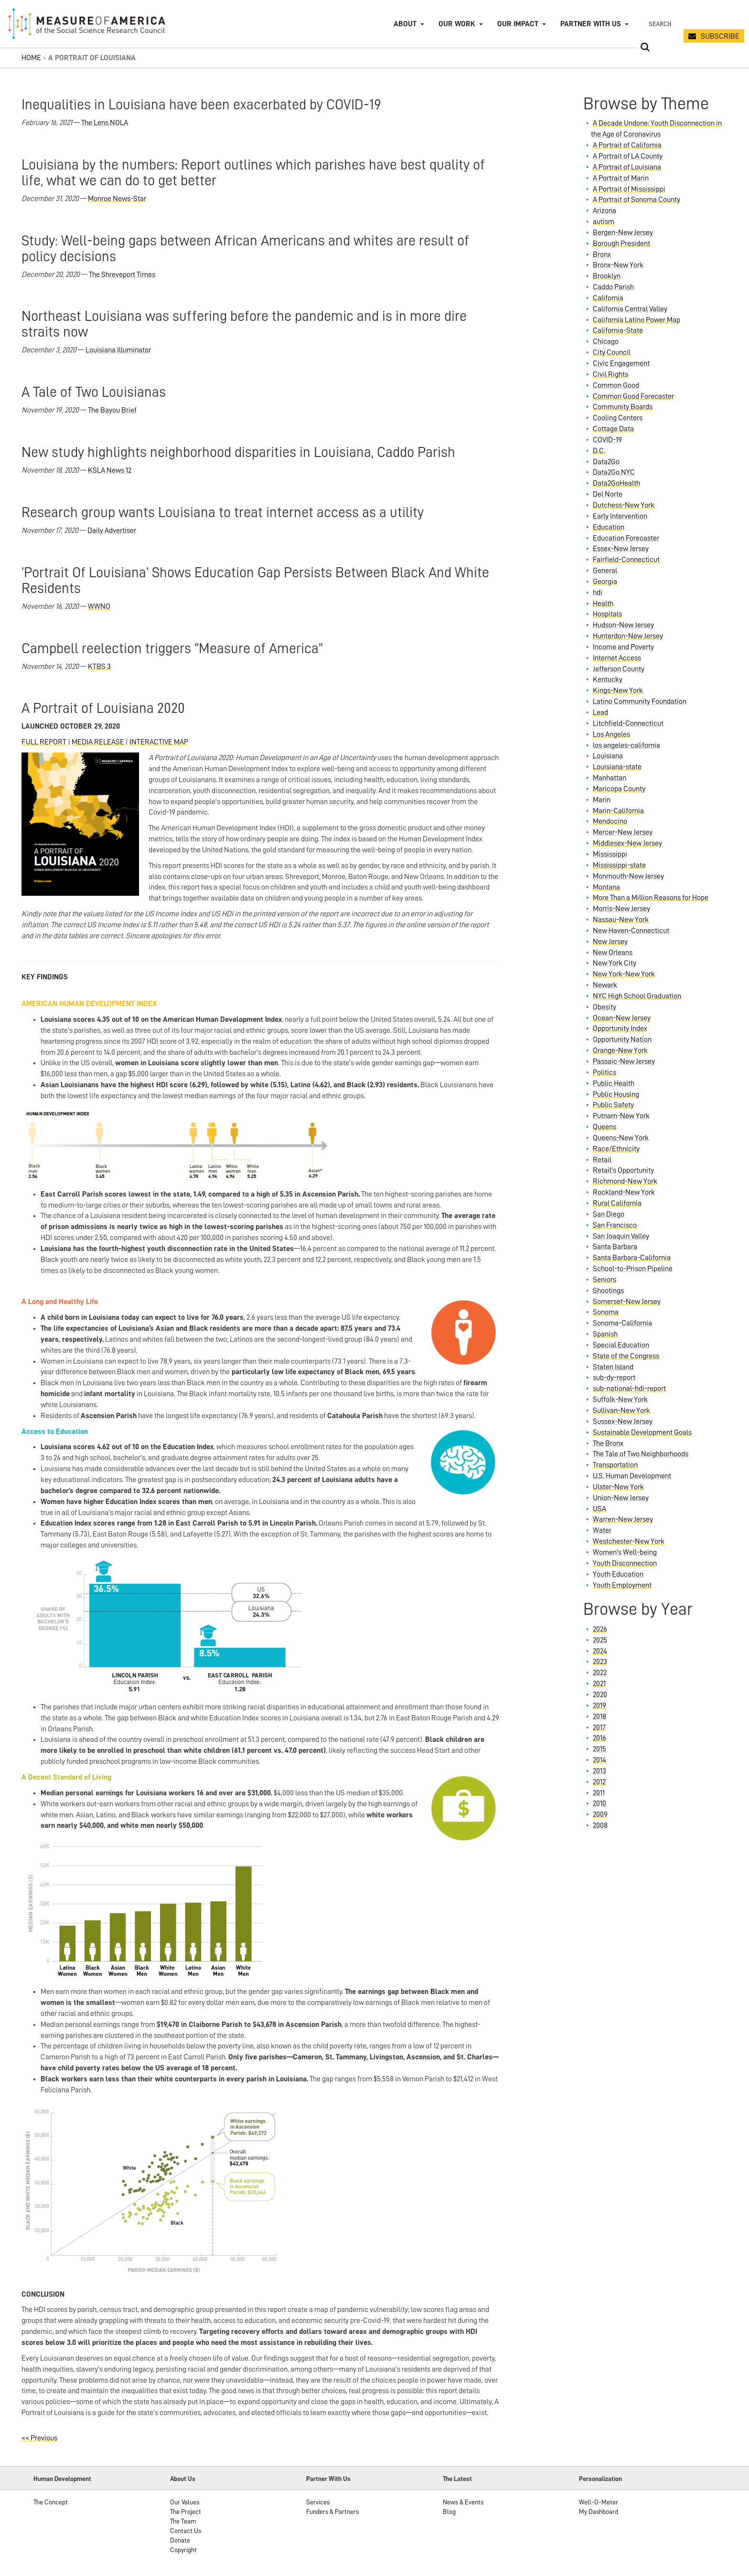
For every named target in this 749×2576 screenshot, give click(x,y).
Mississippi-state (619, 865)
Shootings (608, 1290)
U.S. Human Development (632, 1476)
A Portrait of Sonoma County (636, 199)
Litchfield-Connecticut (628, 723)
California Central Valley (630, 309)
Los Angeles (611, 734)
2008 (600, 1825)
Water (602, 1530)
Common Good (616, 385)
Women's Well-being (625, 1552)
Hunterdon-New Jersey (628, 636)
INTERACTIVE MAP (158, 742)
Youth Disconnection (625, 1563)
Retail (602, 1160)
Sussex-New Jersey (623, 1421)
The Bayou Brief (112, 410)
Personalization (600, 2478)
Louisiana (608, 756)
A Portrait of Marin (621, 178)
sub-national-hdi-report (629, 1388)
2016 (599, 1738)
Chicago (606, 341)
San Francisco (615, 1225)
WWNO (99, 606)
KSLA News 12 (109, 470)
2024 (600, 1651)
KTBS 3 (99, 666)
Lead (600, 712)
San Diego (608, 1214)
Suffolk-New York (620, 1399)
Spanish (605, 1334)
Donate (180, 2540)
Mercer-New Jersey (623, 832)
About (405, 24)
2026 (600, 1629)
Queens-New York (621, 1138)
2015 (599, 1749)
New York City (614, 963)
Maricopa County (619, 789)
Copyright (183, 2549)
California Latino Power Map (636, 320)
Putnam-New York (621, 1116)
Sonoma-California (622, 1323)
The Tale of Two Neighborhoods (640, 1454)
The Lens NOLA (104, 123)
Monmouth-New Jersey (628, 876)
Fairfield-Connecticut (626, 559)
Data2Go (606, 462)
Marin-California (618, 811)
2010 (599, 1803)
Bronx (602, 254)
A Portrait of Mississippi (629, 189)
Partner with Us (590, 24)
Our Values (184, 2502)
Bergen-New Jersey (623, 232)
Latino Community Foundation (639, 701)
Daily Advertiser (111, 530)
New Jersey (610, 941)
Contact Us (185, 2530)
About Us (182, 2478)
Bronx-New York (618, 265)
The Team (183, 2521)
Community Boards (623, 407)
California (608, 298)
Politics (604, 1072)
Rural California (617, 1203)
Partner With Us (328, 2478)
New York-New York (624, 974)
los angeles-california (626, 745)
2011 (599, 1793)
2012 (599, 1782)
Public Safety (613, 1105)
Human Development (62, 2478)
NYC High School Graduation (637, 996)
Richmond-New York (625, 1181)
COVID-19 (607, 440)
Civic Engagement (621, 363)
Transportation (615, 1465)
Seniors (604, 1279)
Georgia (605, 581)
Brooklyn (607, 276)
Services (318, 2502)
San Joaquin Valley (621, 1236)
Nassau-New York (621, 919)
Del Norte (607, 494)
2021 (599, 1683)
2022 (600, 1672)
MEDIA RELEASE (98, 742)
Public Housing (616, 1094)
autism (603, 221)
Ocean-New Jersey (622, 1018)
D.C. (599, 451)
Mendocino (610, 821)
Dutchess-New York (623, 505)
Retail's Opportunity (623, 1170)
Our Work (457, 24)
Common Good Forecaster (633, 396)
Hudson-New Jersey (623, 625)
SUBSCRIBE (720, 36)
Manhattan (609, 778)
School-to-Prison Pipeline (633, 1268)
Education (608, 527)
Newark (605, 985)
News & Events (463, 2502)
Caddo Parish (613, 287)
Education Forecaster (626, 538)
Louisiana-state (617, 767)
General (605, 570)
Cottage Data (613, 429)
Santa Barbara (615, 1247)
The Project (185, 2511)
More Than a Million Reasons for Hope (650, 897)
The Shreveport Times (122, 274)
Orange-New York (620, 1050)
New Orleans (612, 952)
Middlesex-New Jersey (627, 843)
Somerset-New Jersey (627, 1301)
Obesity (604, 1007)
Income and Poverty (623, 647)
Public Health (613, 1083)
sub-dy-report (614, 1377)
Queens (604, 1127)
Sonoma (606, 1312)
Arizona (604, 210)
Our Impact (517, 24)
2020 (600, 1694)
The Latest (457, 2478)
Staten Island (613, 1367)
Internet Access (617, 658)
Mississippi (610, 854)
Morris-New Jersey (621, 908)
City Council (612, 352)
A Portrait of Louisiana (627, 167)
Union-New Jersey (621, 1498)
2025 (600, 1640)
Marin (601, 800)
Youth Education (618, 1574)
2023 (600, 1661)
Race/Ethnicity (616, 1149)
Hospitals (607, 614)
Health (603, 603)
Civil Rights (610, 374)
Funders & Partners (332, 2511)
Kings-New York (618, 690)
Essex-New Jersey (621, 548)
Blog (449, 2511)
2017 (599, 1727)
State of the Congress (626, 1356)
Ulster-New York (618, 1487)
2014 (599, 1760)
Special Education (621, 1345)
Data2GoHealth (616, 483)
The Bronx (608, 1443)
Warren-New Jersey (623, 1519)
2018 (599, 1716)
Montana (606, 887)
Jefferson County (618, 669)
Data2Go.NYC (614, 472)
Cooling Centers (617, 418)
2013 (599, 1771)
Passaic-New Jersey (624, 1061)
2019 (599, 1705)
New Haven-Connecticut (631, 930)
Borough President (621, 243)
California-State (618, 330)
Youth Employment (622, 1585)
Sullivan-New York (621, 1410)
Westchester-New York (628, 1541)
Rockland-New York (624, 1192)
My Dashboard (598, 2511)
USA (599, 1509)
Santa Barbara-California (632, 1257)
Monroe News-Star (117, 198)
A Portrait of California (627, 145)
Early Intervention (620, 516)
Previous (39, 2438)
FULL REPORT (43, 742)
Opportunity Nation (622, 1039)
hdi (597, 592)
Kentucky (607, 679)
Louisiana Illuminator (118, 350)
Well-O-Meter (598, 2502)
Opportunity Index (620, 1028)
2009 (600, 1814)
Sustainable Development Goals (642, 1432)
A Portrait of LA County (628, 156)
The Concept (50, 2502)
